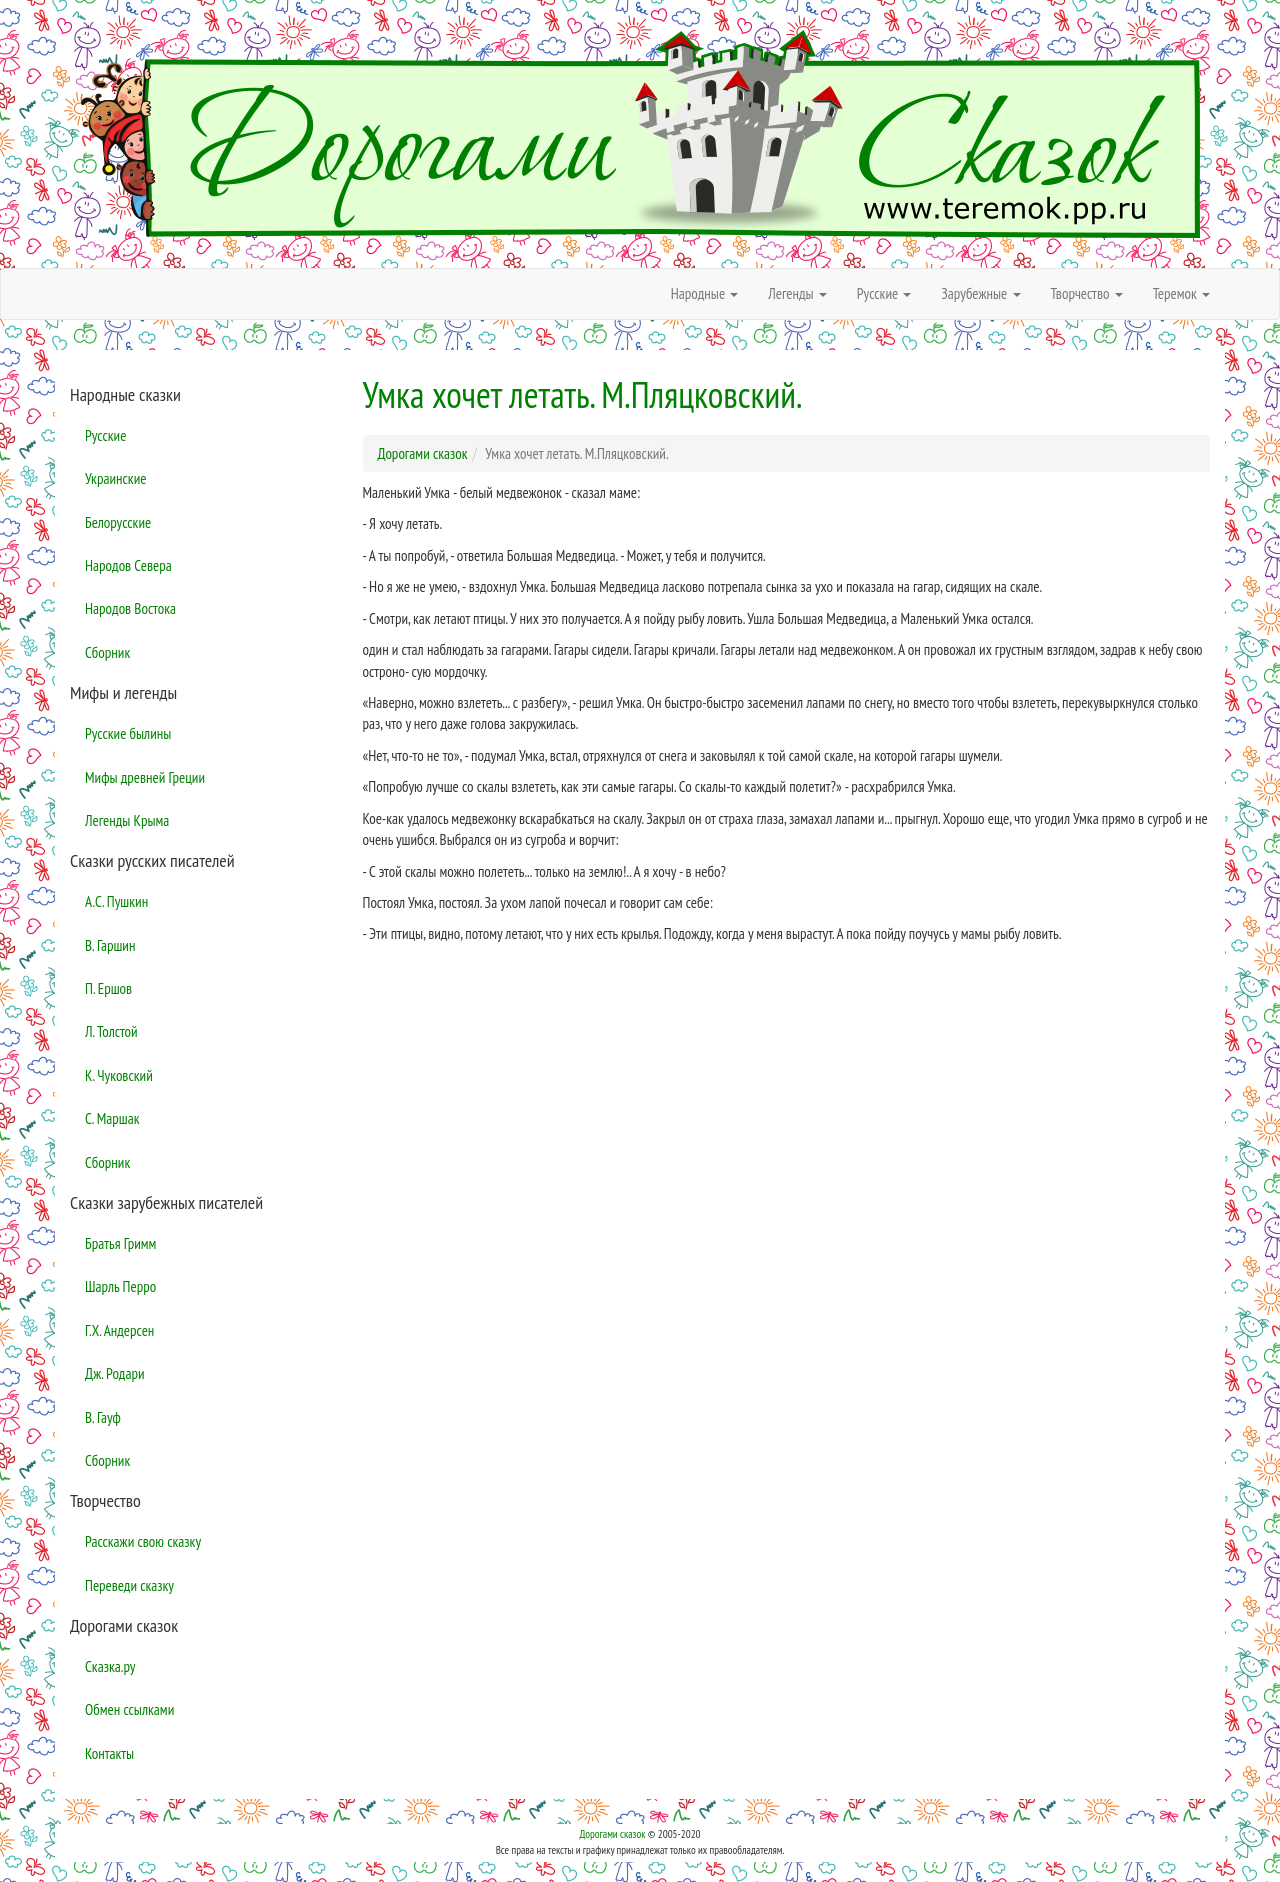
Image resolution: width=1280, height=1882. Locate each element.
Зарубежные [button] (980, 293)
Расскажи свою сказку (143, 1541)
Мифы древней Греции (145, 777)
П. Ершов (108, 988)
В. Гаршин (110, 945)
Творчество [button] (1087, 293)
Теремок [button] (1181, 293)
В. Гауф (103, 1417)
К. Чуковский (119, 1075)
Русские (105, 435)
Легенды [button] (797, 293)
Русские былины (128, 733)
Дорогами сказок (612, 1834)
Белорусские (118, 522)
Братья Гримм (120, 1243)
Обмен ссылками (129, 1709)
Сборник (107, 652)
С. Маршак (112, 1118)
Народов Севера (128, 565)
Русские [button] (884, 293)
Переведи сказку (129, 1585)
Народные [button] (705, 293)
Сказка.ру (110, 1666)
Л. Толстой (111, 1031)
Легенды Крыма (127, 820)
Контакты (109, 1753)
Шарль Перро (120, 1286)
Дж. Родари (115, 1373)
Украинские (115, 478)
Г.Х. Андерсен (119, 1330)
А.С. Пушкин (116, 901)
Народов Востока (130, 608)
